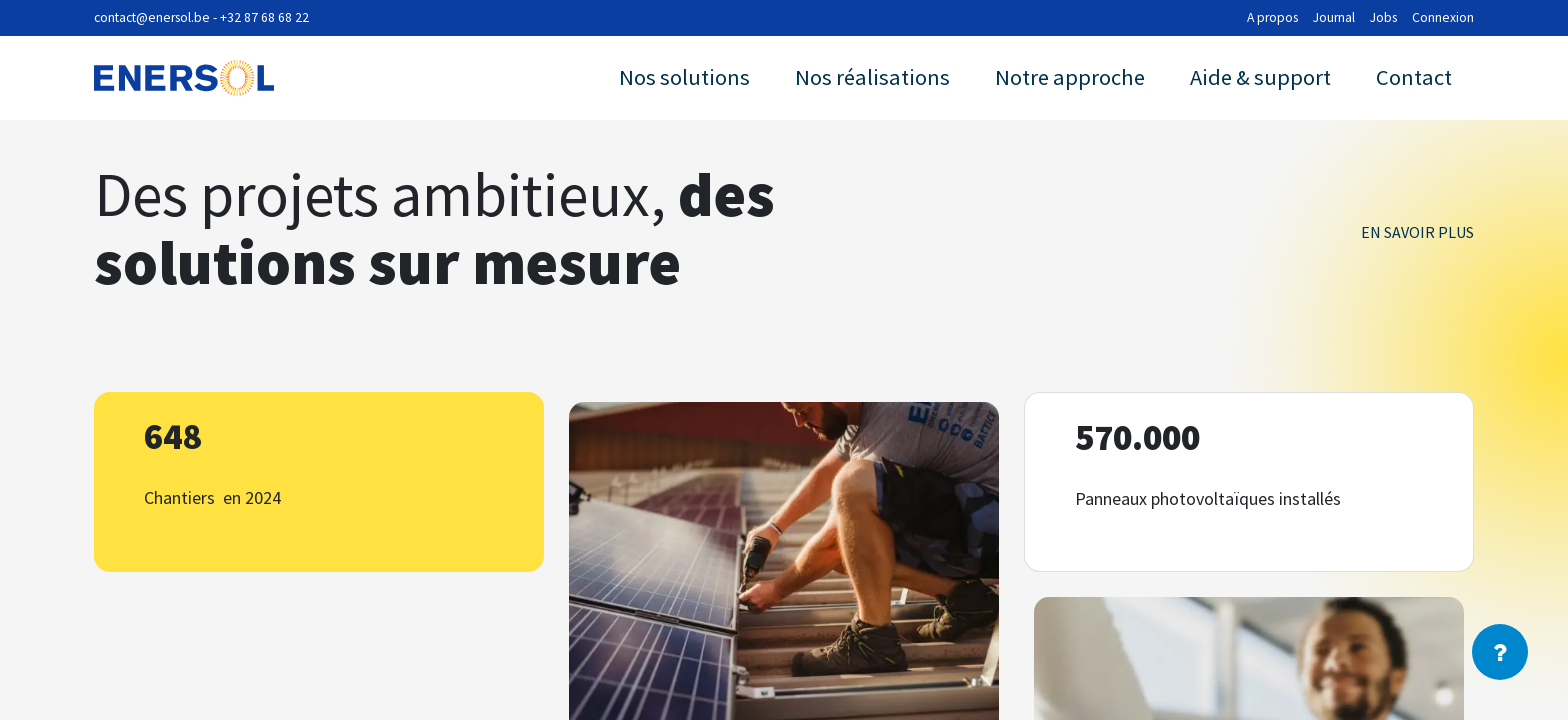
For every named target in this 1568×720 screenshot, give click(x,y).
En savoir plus (1417, 232)
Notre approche (1070, 77)
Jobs (1383, 17)
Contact (1414, 77)
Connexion (1443, 17)
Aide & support (1260, 77)
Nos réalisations (872, 77)
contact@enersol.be (152, 17)
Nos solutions (684, 77)
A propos (1272, 17)
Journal (1334, 17)
